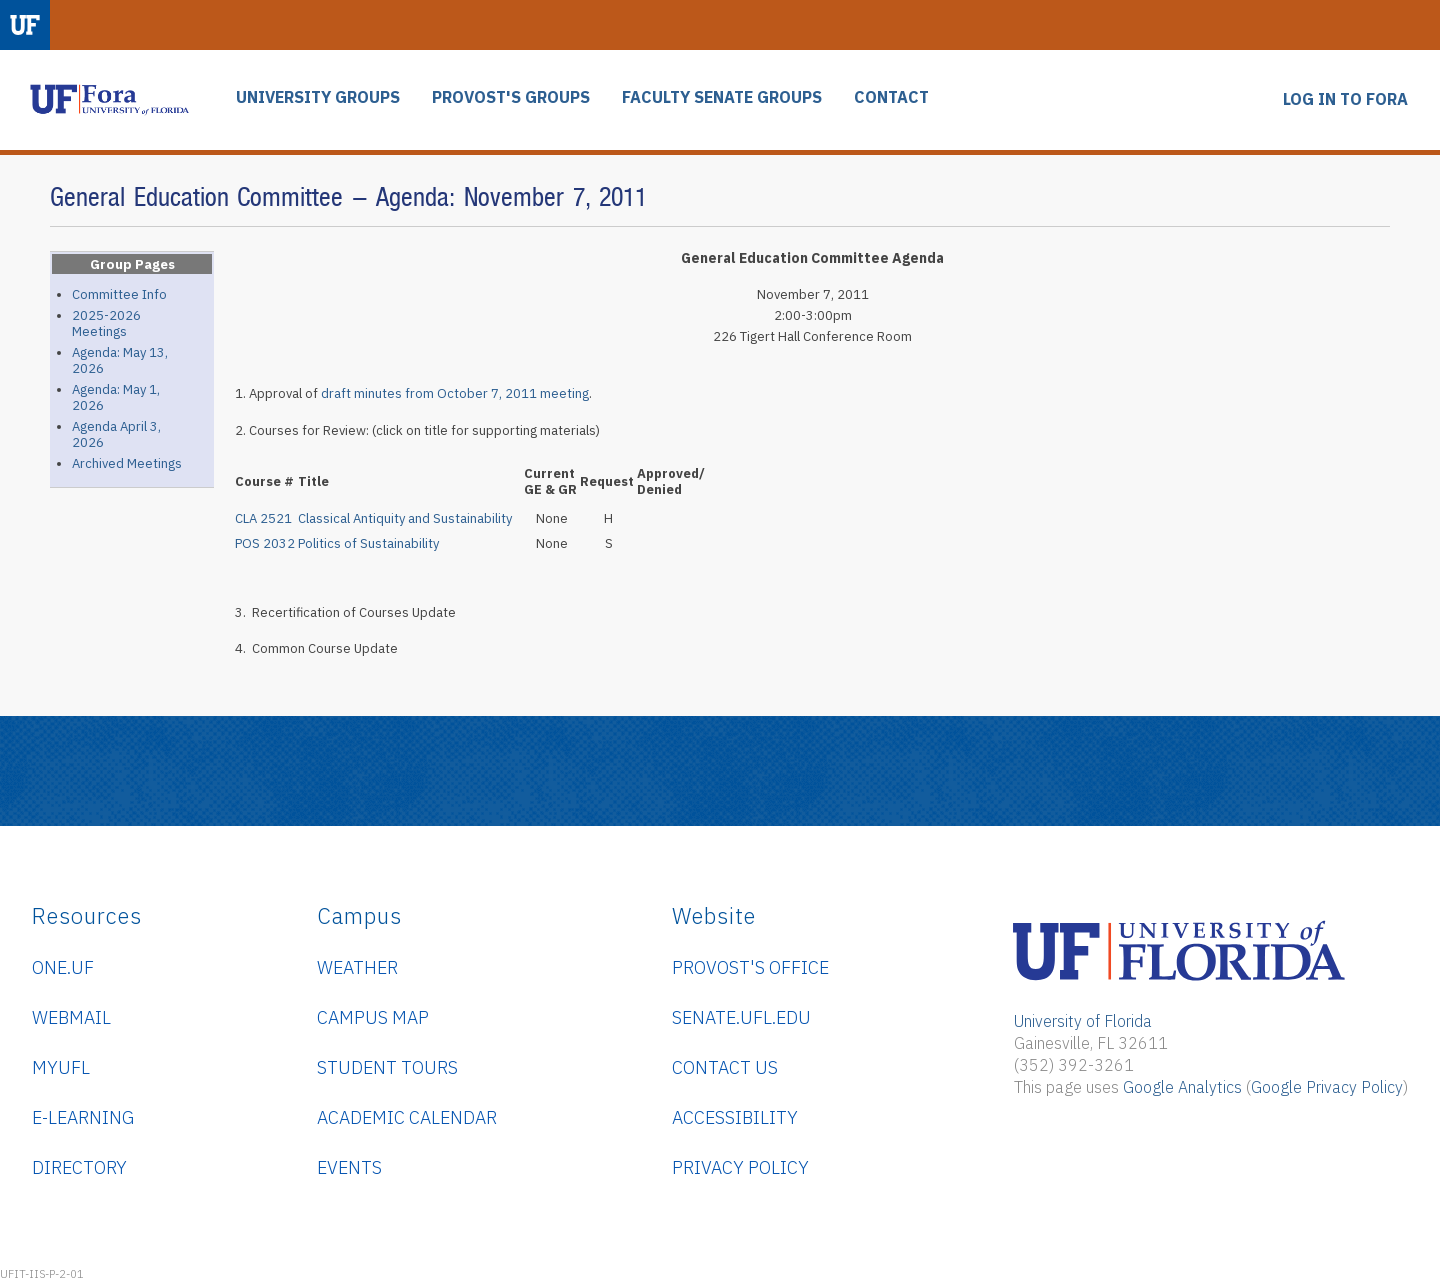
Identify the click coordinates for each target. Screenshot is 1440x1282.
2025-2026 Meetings (106, 323)
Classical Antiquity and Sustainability (405, 518)
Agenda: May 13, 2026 (120, 360)
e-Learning (83, 1117)
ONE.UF (63, 967)
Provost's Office (750, 967)
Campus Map (373, 1017)
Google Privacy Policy (1327, 1087)
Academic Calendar (407, 1117)
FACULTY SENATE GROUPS (722, 97)
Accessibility (735, 1117)
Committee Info (119, 294)
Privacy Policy (740, 1167)
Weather (357, 967)
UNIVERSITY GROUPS (318, 97)
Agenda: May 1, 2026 (116, 397)
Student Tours (387, 1067)
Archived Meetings (127, 463)
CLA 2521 (263, 518)
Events (349, 1167)
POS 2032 (265, 543)
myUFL (61, 1067)
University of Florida (1083, 1021)
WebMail (71, 1017)
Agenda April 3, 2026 (116, 434)
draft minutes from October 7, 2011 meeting (455, 393)
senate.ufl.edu (741, 1017)
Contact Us (725, 1067)
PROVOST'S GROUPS (511, 97)
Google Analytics (1182, 1087)
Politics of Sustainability (368, 543)
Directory (79, 1167)
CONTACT (891, 97)
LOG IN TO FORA (1345, 99)
